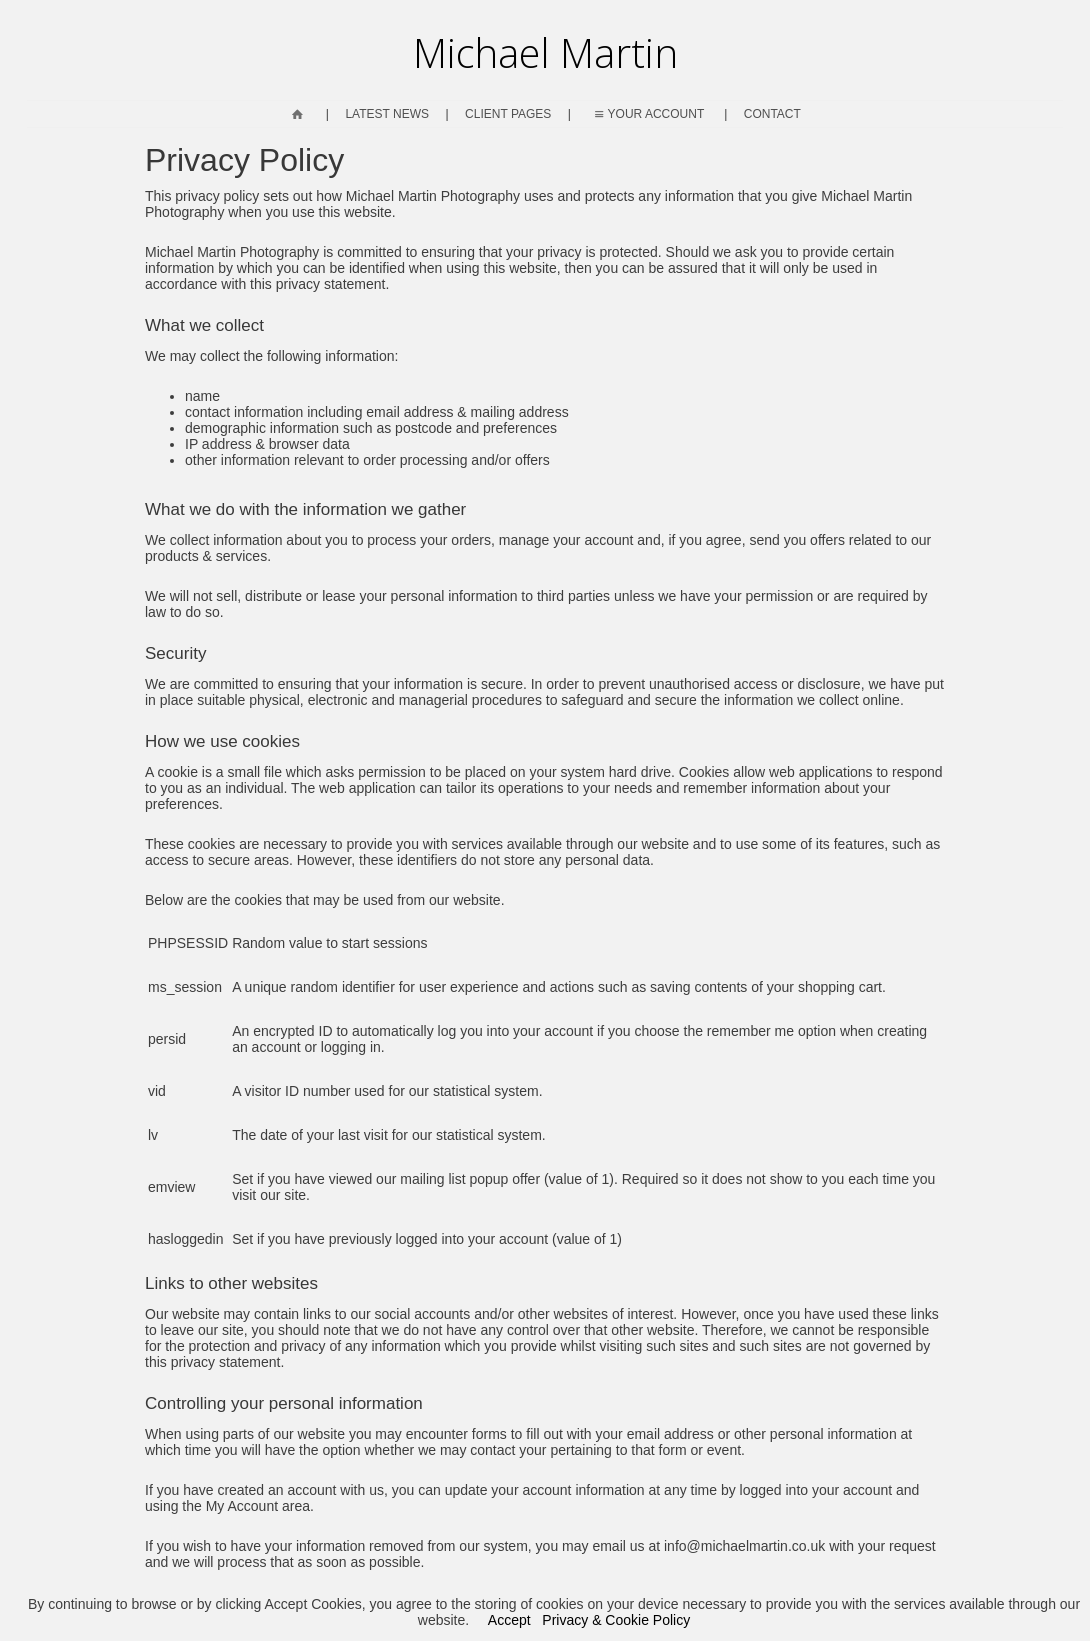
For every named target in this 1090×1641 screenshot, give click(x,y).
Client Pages (508, 114)
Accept (509, 1620)
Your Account (647, 114)
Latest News (387, 114)
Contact (772, 114)
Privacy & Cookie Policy (616, 1620)
